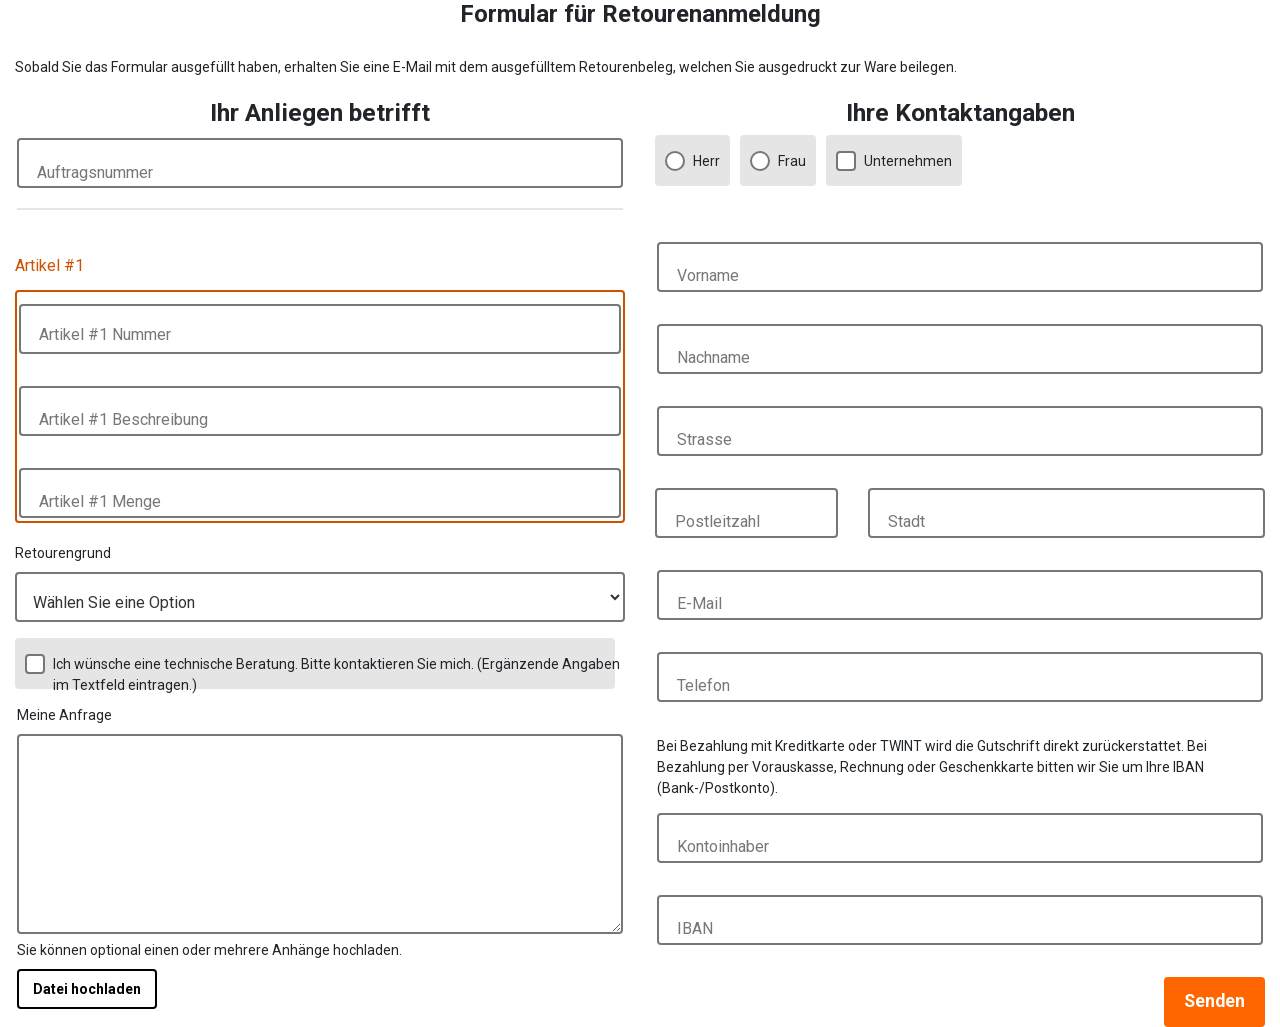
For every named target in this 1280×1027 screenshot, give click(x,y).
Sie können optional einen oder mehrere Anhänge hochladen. (209, 950)
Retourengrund (63, 553)
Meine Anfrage (64, 715)
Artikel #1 (49, 265)
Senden (1214, 1001)
